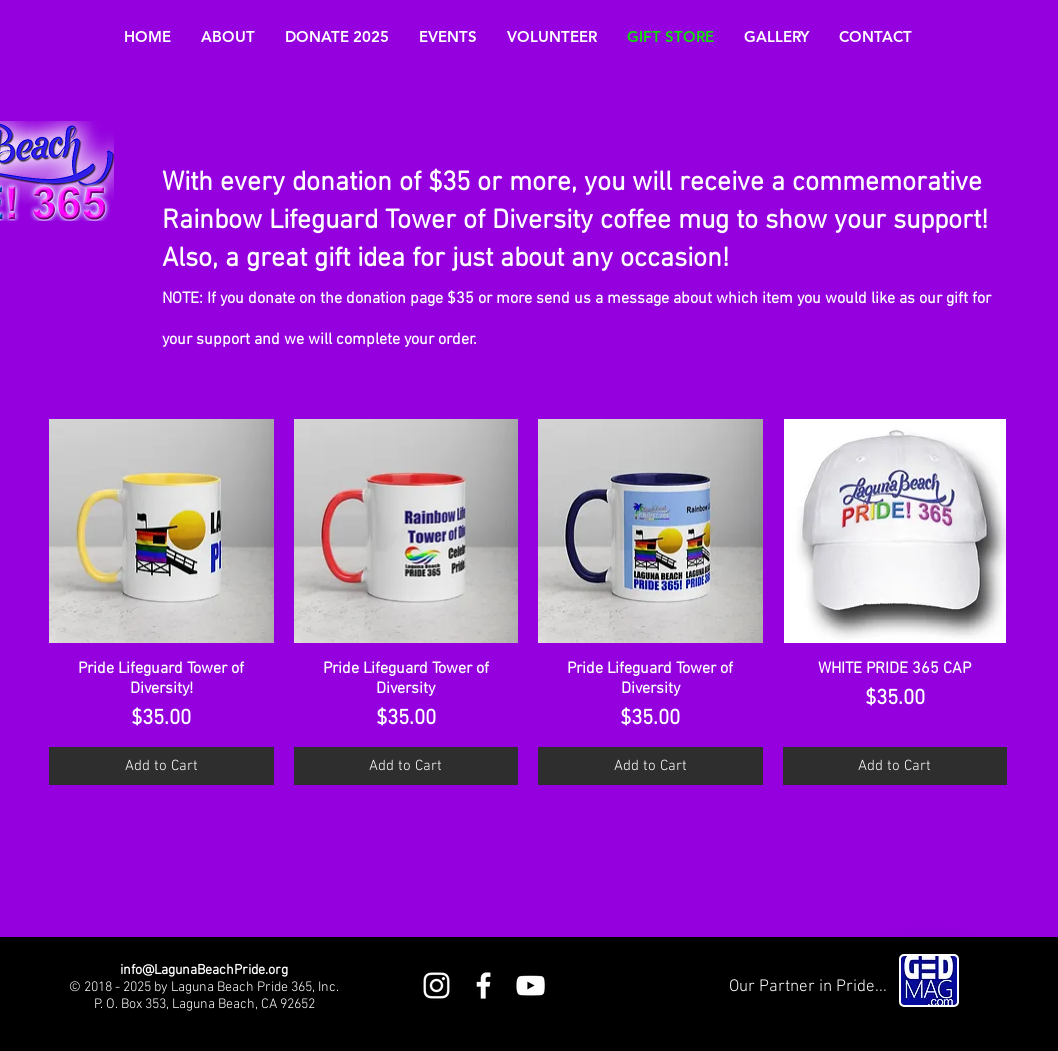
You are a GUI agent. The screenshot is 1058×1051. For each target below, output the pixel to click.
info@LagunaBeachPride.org (204, 970)
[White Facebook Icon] (483, 985)
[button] (228, 37)
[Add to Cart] (161, 766)
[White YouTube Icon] (530, 985)
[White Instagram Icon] (436, 985)
